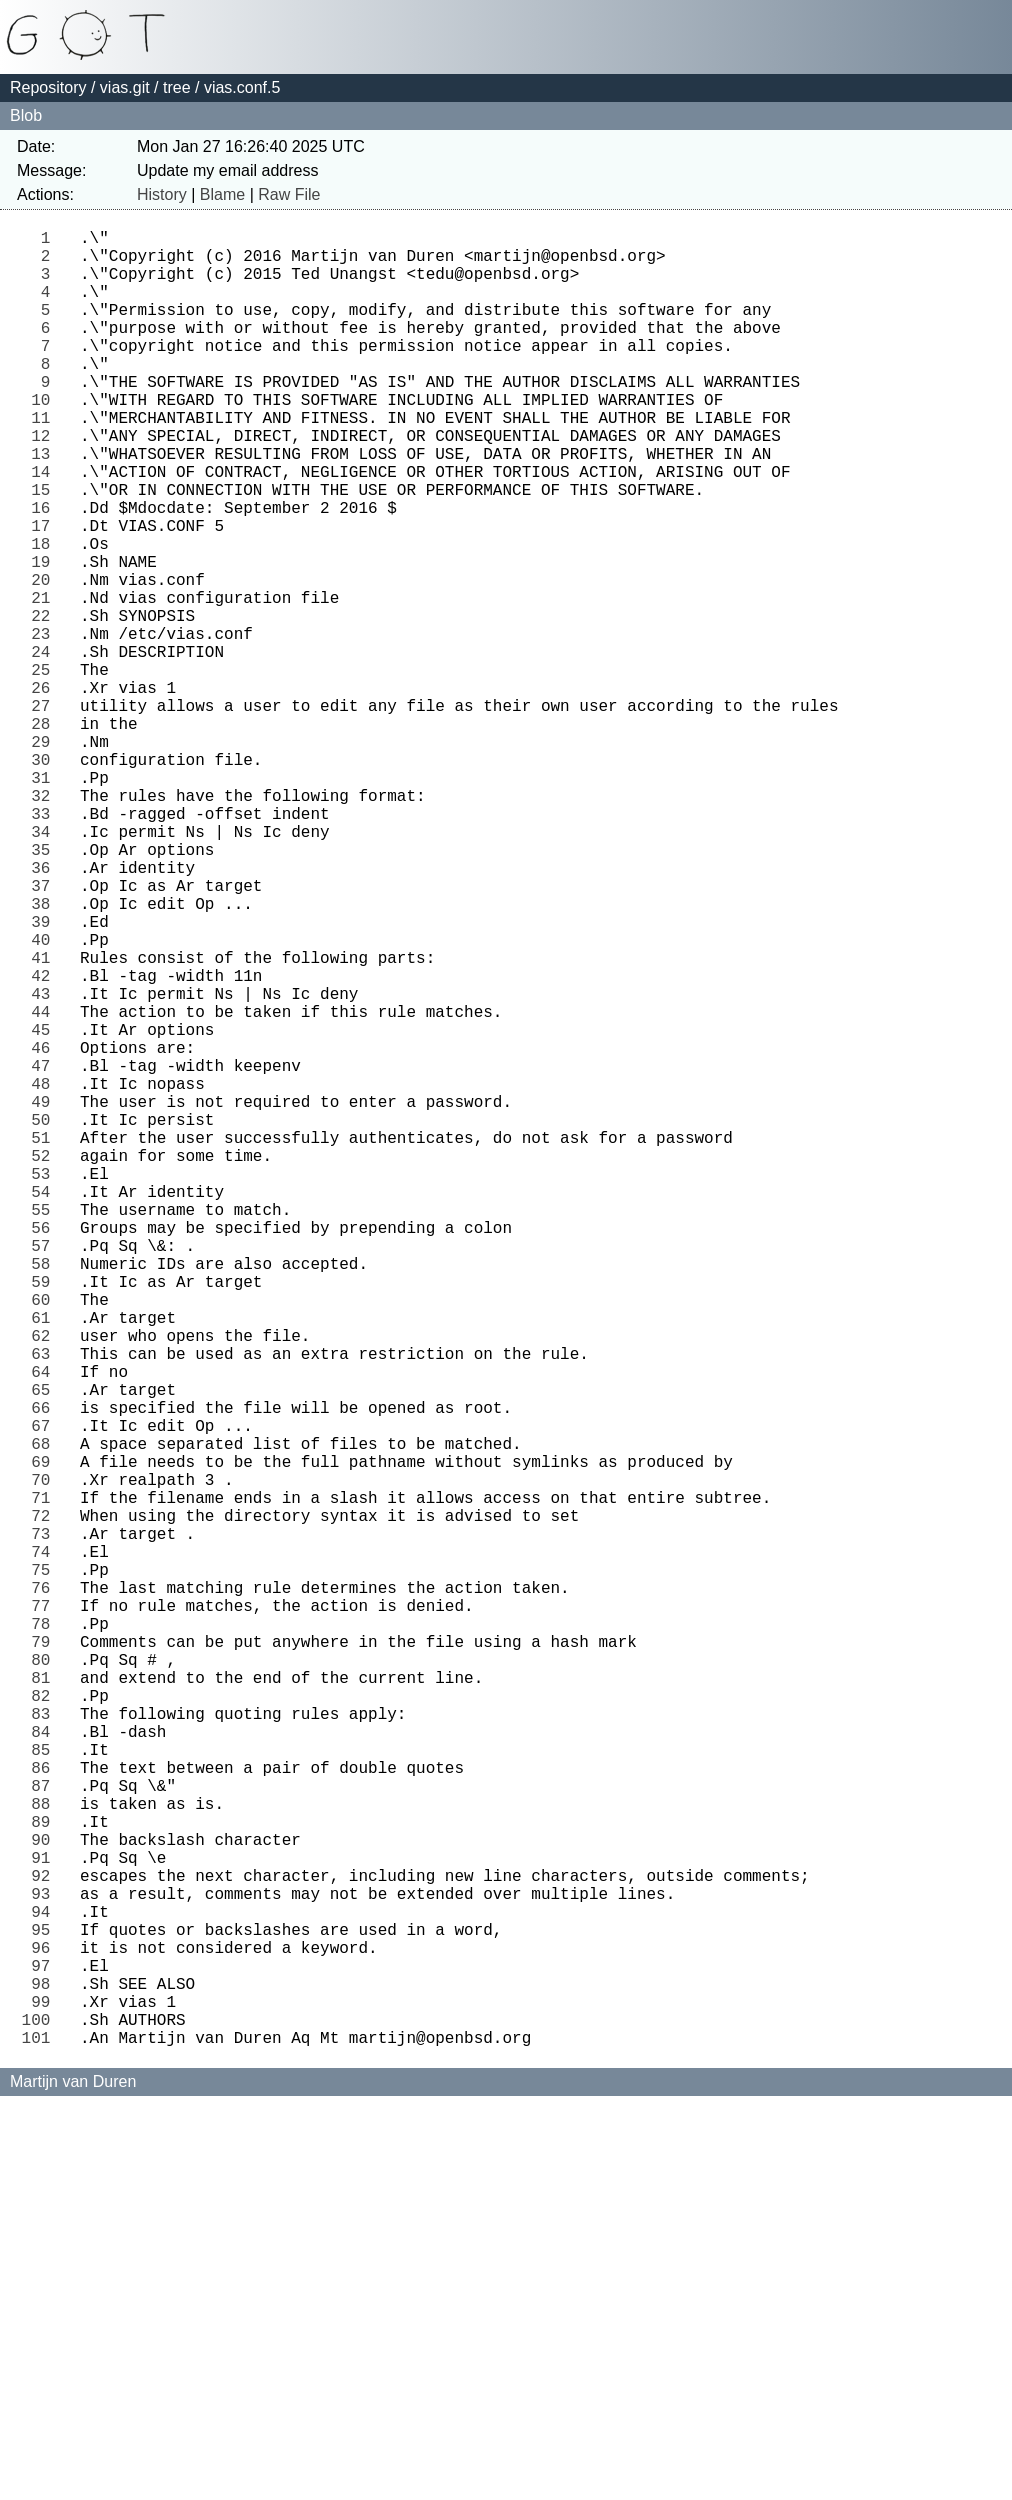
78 (45, 1935)
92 (45, 2243)
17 (45, 593)
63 (45, 1605)
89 (45, 2177)
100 (41, 2419)
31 (45, 901)
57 (45, 1473)
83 (45, 2045)
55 (45, 1429)
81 (45, 2001)
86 (45, 2111)
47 (45, 1253)
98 (45, 2375)
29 (45, 857)
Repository (48, 87)
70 (45, 1759)
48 (45, 1275)
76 (45, 1891)
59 (45, 1517)
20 (45, 659)
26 (45, 791)
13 (45, 505)
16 (45, 571)
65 (45, 1649)
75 (45, 1869)
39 (45, 1077)
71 (45, 1781)
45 (45, 1209)
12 (45, 483)
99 (45, 2397)
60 (45, 1539)
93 (45, 2265)
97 (45, 2353)
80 (45, 1979)
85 (45, 2089)
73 (45, 1825)
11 (45, 461)
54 (45, 1407)
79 (45, 1957)
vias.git (125, 87)
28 (45, 835)
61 (45, 1561)
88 (45, 2155)
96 (45, 2331)
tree (177, 87)
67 (45, 1693)
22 (45, 703)
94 (45, 2287)
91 (45, 2221)
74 (45, 1847)
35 (45, 989)
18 (45, 615)
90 (45, 2199)
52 (45, 1363)
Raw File (289, 194)
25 (45, 769)
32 (45, 923)
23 (45, 725)
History (162, 194)
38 (45, 1055)
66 (45, 1671)
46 (45, 1231)
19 (45, 637)
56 (45, 1451)
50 (45, 1319)
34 (45, 967)
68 (45, 1715)
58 (45, 1495)
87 (45, 2133)
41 (45, 1121)
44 (45, 1187)
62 (45, 1583)
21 (45, 681)
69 (45, 1737)
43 (45, 1165)
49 (45, 1297)
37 (45, 1033)
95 (45, 2309)
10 (45, 439)
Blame (222, 194)
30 (45, 879)
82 (45, 2023)
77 (45, 1913)
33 (45, 945)
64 (45, 1627)
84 (45, 2067)
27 (45, 813)
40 (45, 1099)
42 (45, 1143)
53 (45, 1385)
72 (45, 1803)
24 (45, 747)
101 (41, 2441)
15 (45, 549)
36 (45, 1011)
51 (45, 1341)
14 (45, 527)
